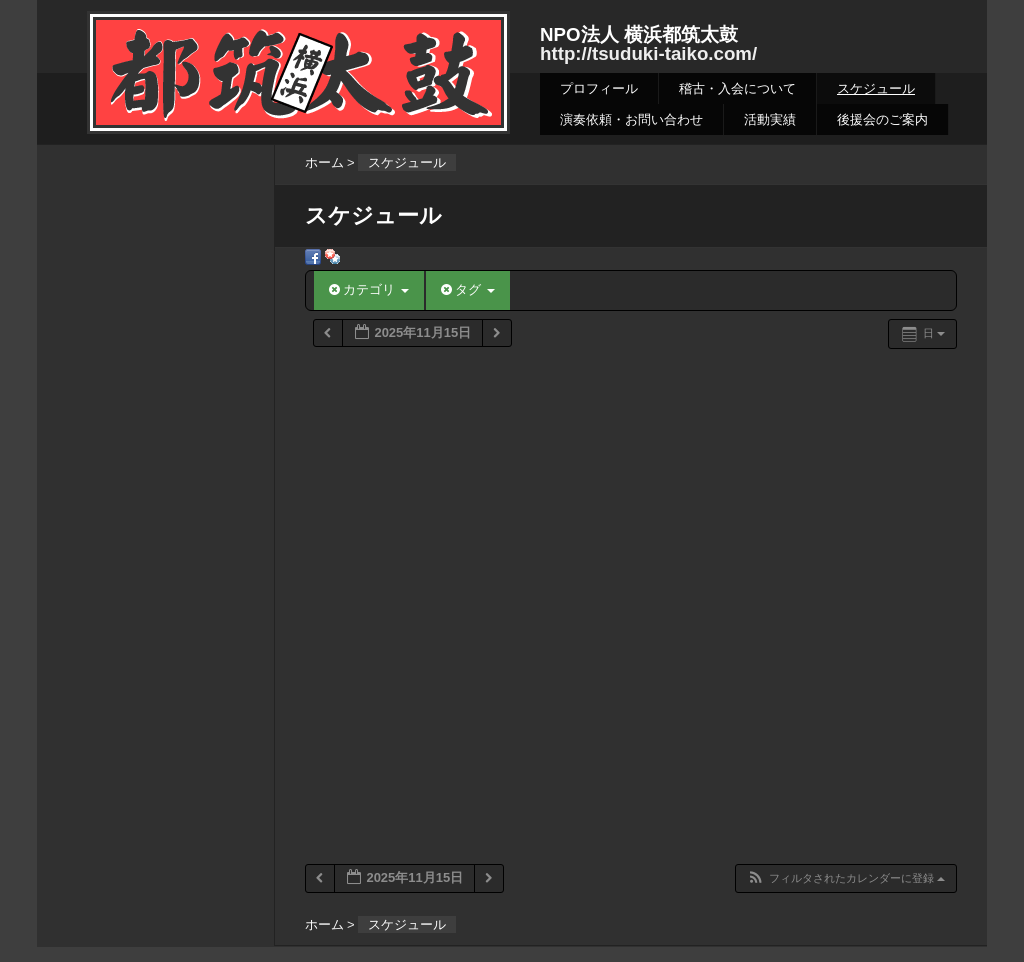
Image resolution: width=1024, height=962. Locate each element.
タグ (468, 289)
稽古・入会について (737, 88)
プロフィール (599, 88)
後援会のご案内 (882, 119)
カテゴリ (369, 289)
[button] (845, 878)
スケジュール (876, 88)
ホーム (324, 162)
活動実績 (770, 119)
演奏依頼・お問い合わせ (631, 119)
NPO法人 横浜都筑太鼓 (639, 34)
